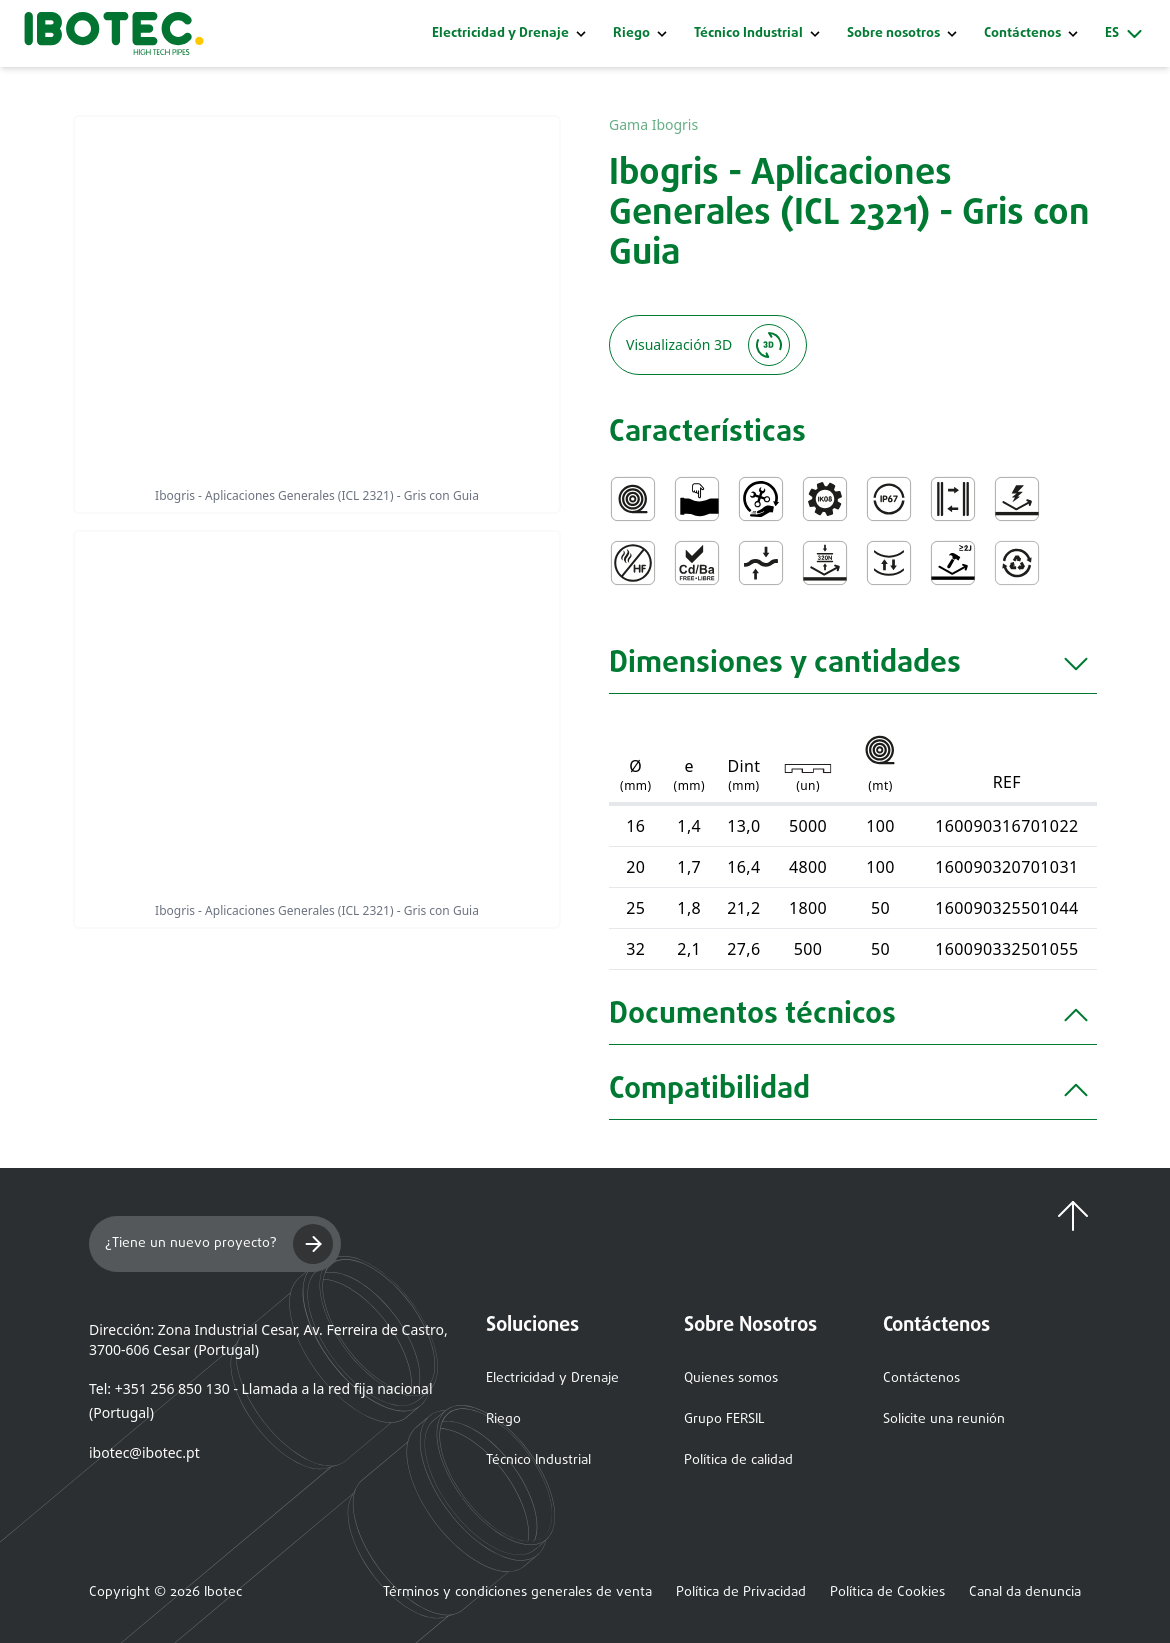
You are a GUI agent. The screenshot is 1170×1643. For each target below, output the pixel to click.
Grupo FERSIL (724, 1419)
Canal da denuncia (1025, 1593)
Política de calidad (738, 1460)
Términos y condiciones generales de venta (517, 1593)
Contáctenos (921, 1378)
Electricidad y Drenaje (500, 34)
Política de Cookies (887, 1593)
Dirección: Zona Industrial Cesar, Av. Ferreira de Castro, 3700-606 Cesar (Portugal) (268, 1339)
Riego (631, 34)
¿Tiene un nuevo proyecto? (219, 1244)
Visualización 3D (708, 345)
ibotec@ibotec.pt (144, 1452)
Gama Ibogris (653, 124)
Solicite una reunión (944, 1419)
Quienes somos (731, 1378)
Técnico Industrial (748, 34)
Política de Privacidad (741, 1593)
